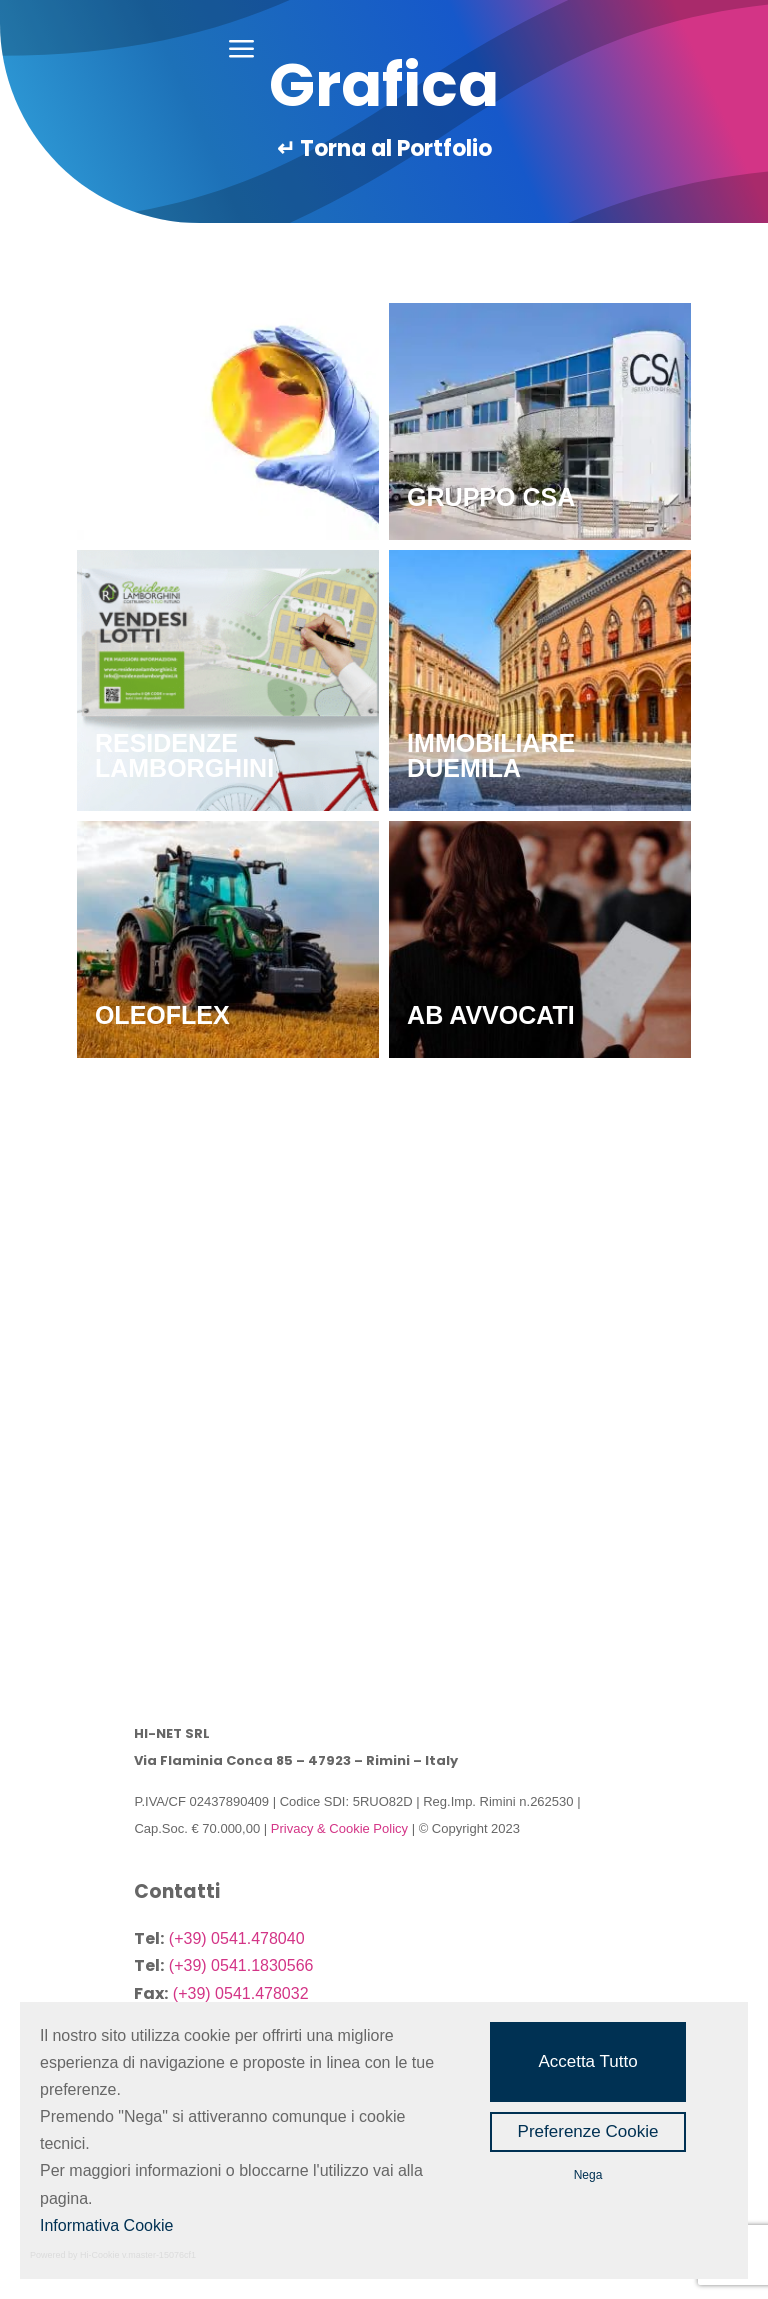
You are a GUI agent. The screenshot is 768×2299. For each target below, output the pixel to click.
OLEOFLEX (162, 1015)
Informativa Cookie (106, 2225)
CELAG (139, 1508)
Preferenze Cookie (588, 2131)
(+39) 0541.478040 (237, 1938)
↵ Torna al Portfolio (384, 148)
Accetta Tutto (587, 2061)
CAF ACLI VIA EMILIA (534, 1261)
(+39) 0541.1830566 (241, 1965)
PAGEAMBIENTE (195, 497)
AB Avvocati (491, 1015)
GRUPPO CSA (491, 497)
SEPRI (132, 1261)
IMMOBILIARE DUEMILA (491, 755)
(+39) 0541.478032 (241, 1993)
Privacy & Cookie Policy (339, 1828)
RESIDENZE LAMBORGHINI (184, 755)
